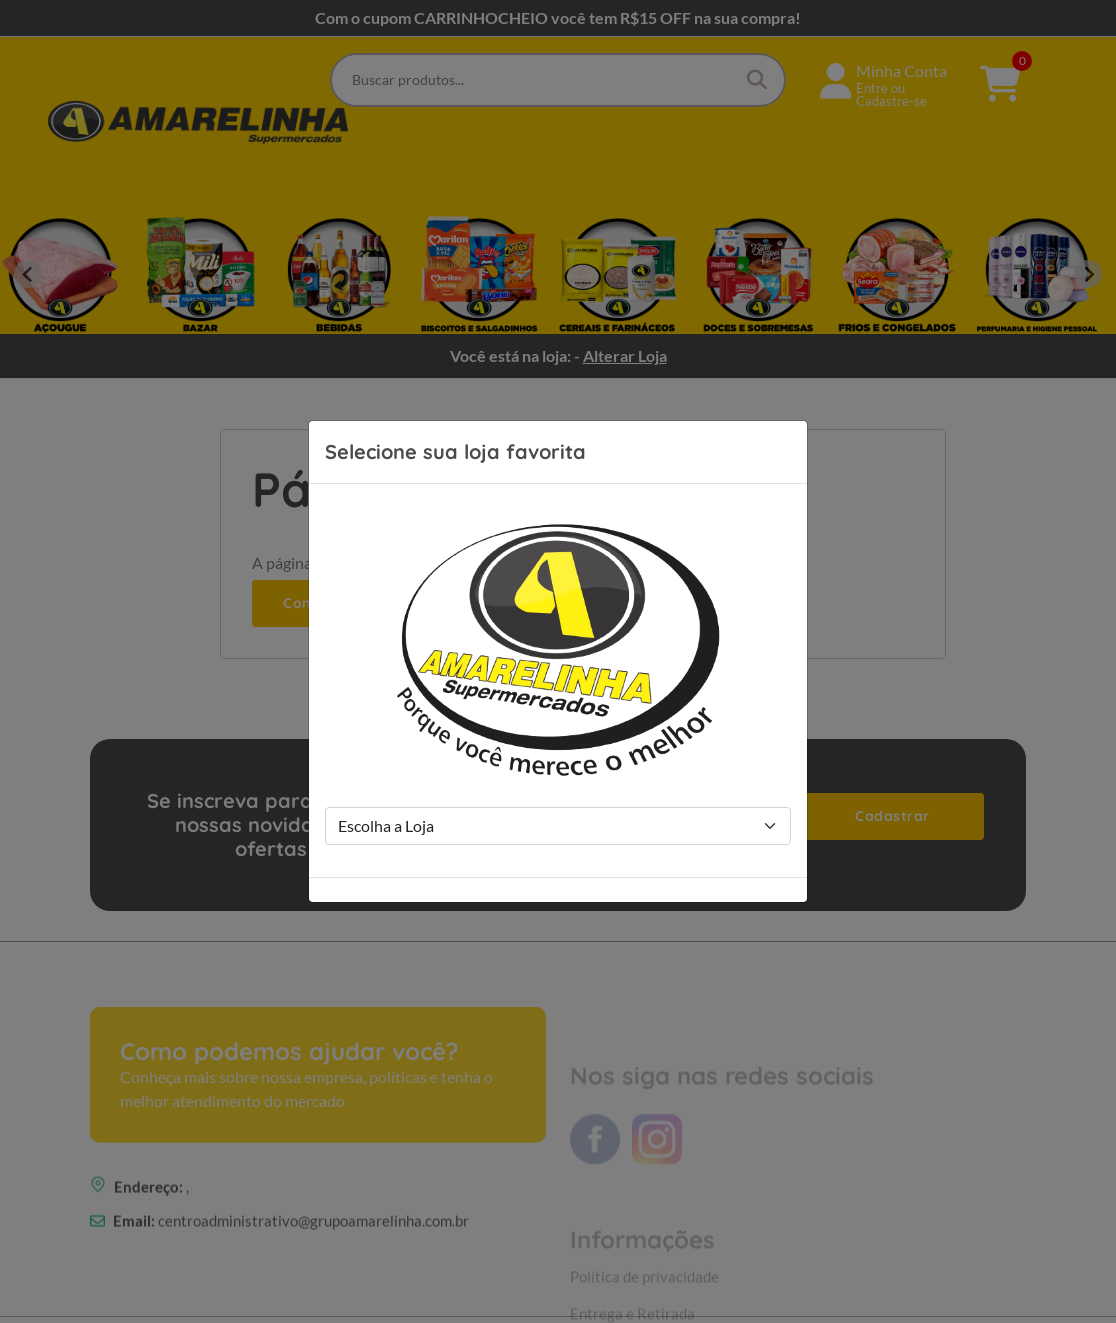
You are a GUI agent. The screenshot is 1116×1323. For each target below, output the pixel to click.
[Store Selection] (558, 826)
